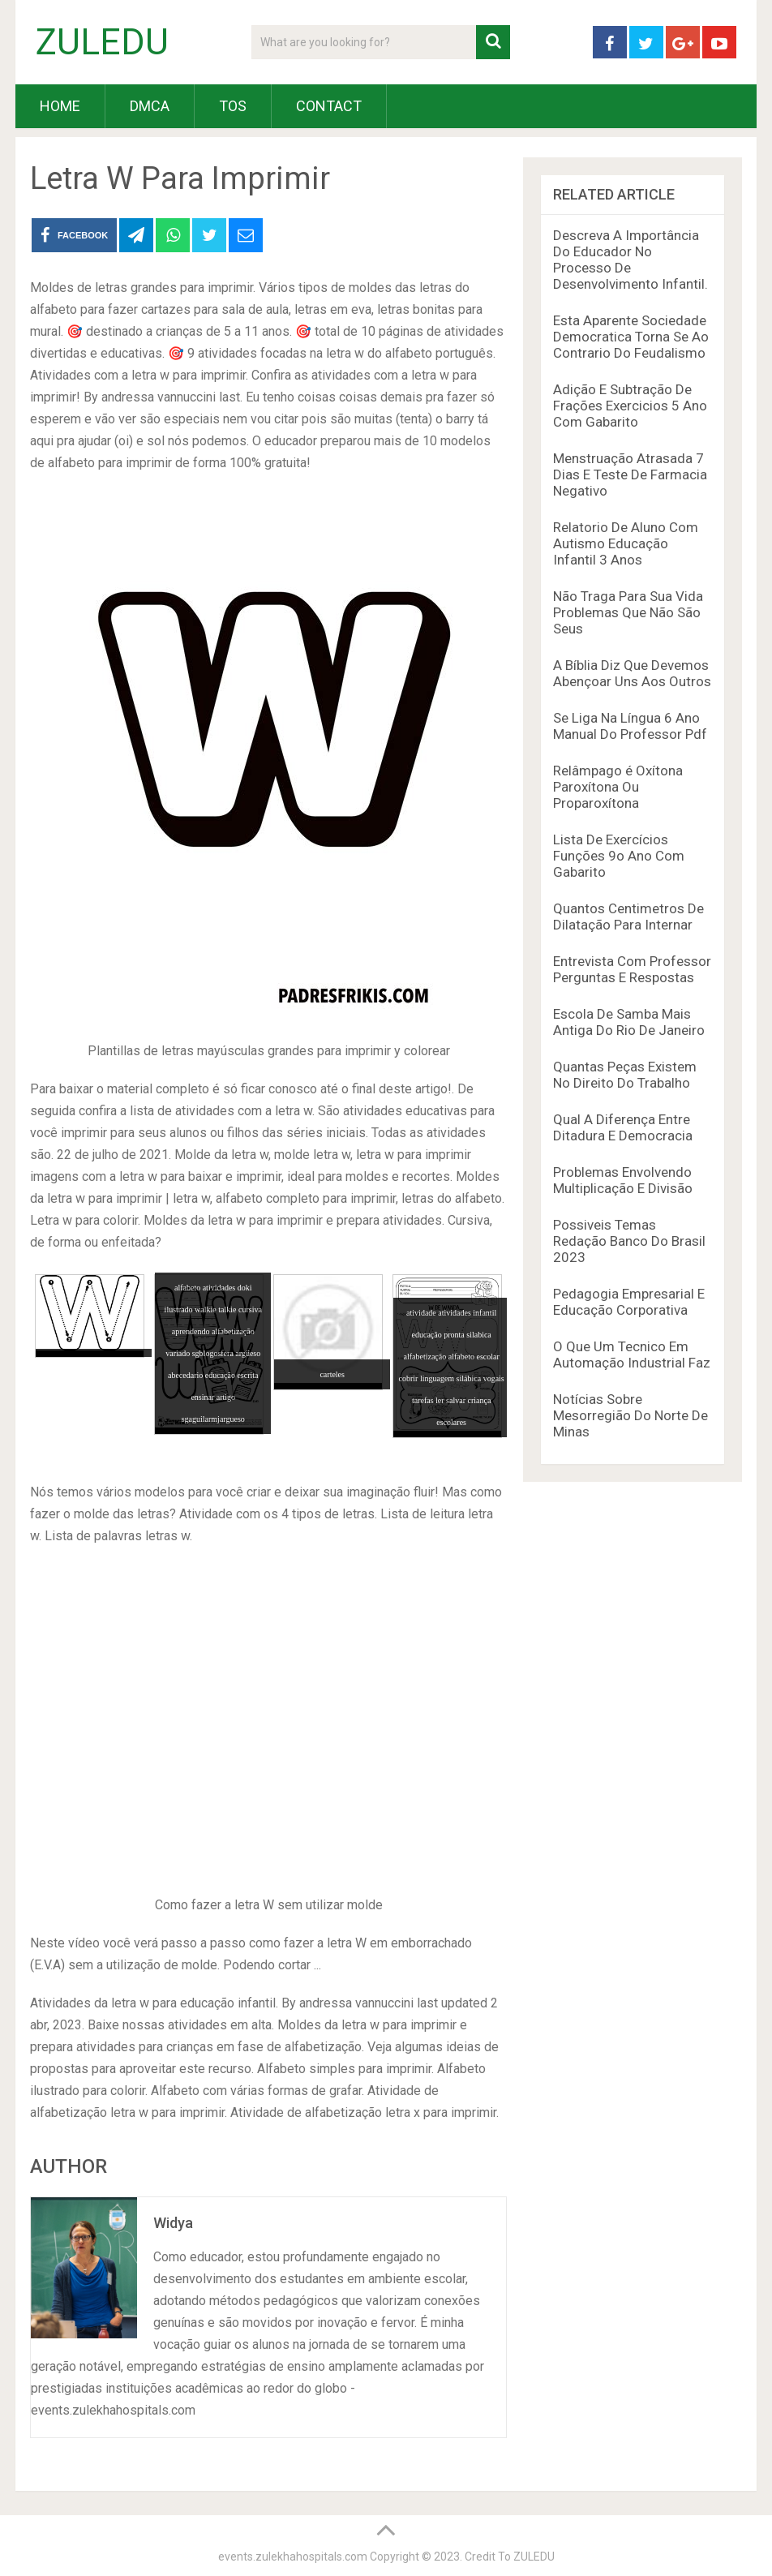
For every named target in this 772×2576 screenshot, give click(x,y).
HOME (60, 105)
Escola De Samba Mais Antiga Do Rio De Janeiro (629, 1022)
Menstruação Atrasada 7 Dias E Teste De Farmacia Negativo (630, 474)
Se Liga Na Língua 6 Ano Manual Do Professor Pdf (630, 726)
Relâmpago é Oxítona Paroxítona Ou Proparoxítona (618, 786)
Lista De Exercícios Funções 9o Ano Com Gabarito (618, 855)
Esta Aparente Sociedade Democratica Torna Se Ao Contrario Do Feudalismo (631, 336)
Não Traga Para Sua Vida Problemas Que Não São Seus (628, 612)
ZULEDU (102, 42)
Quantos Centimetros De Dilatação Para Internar (628, 916)
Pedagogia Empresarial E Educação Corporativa (629, 1302)
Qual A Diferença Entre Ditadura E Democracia (623, 1127)
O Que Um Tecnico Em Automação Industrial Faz (631, 1354)
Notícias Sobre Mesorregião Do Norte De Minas (630, 1415)
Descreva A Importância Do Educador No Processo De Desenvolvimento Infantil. (630, 259)
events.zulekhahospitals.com (292, 2556)
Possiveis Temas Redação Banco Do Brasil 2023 (629, 1241)
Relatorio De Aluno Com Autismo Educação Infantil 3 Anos (625, 543)
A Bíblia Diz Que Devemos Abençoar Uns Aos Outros (632, 673)
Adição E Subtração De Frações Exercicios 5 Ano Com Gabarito (630, 405)
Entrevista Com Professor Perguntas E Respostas (632, 969)
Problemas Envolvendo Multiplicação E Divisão (623, 1180)
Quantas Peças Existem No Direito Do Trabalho (625, 1074)
